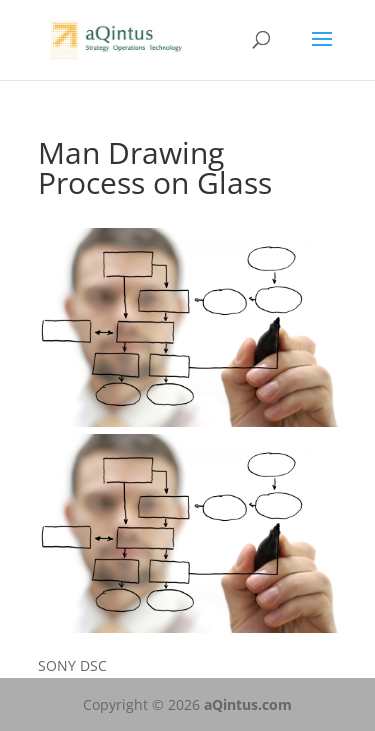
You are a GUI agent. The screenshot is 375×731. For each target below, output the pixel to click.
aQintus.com (248, 704)
